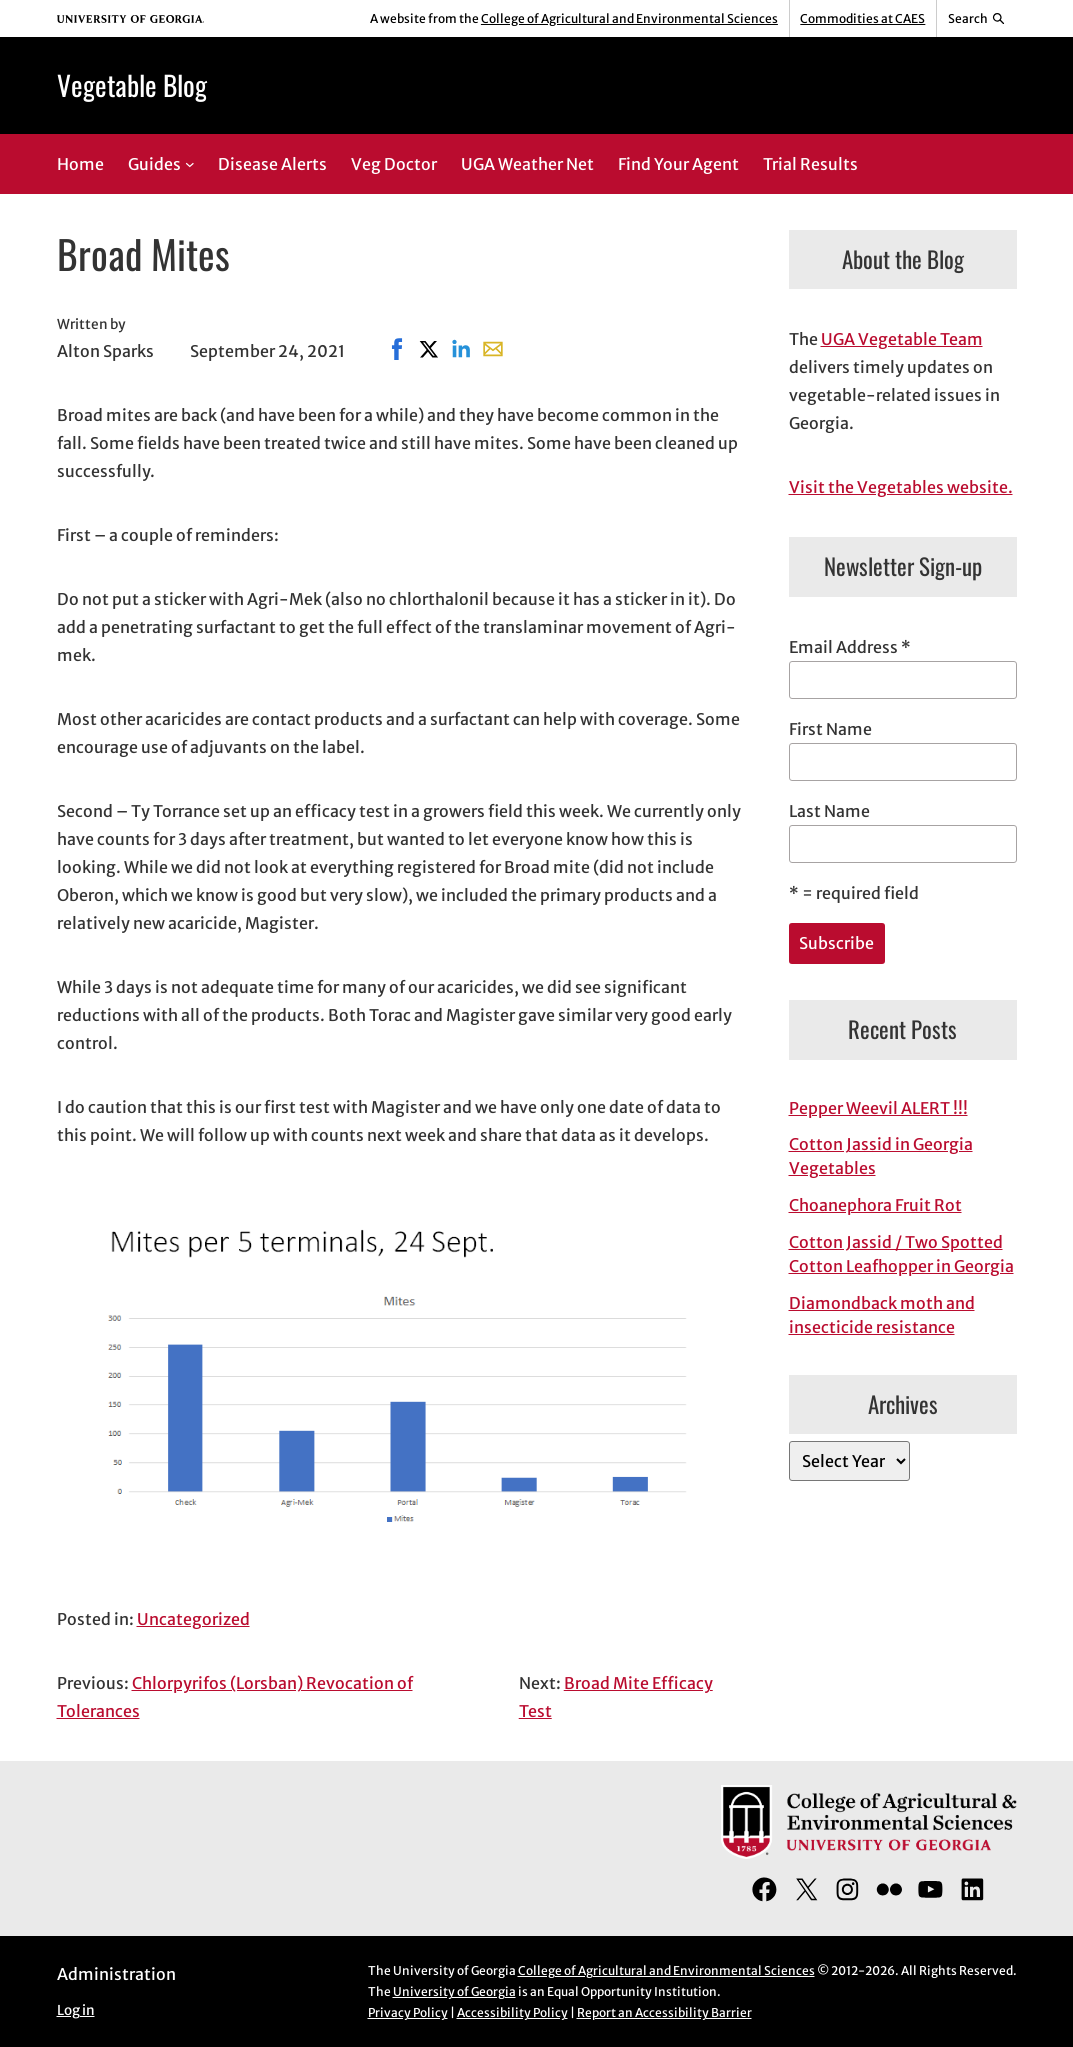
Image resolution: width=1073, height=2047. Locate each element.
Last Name (829, 811)
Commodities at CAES (862, 18)
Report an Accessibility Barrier (664, 2012)
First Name (830, 729)
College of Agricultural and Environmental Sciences (629, 18)
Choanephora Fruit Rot (875, 1205)
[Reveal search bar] (976, 19)
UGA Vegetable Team (902, 339)
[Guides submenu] (190, 164)
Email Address (850, 647)
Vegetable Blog (132, 84)
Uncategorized (193, 1619)
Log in (76, 2010)
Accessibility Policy (512, 2012)
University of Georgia (454, 1991)
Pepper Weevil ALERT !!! (878, 1108)
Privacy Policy (408, 2012)
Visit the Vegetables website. (901, 487)
